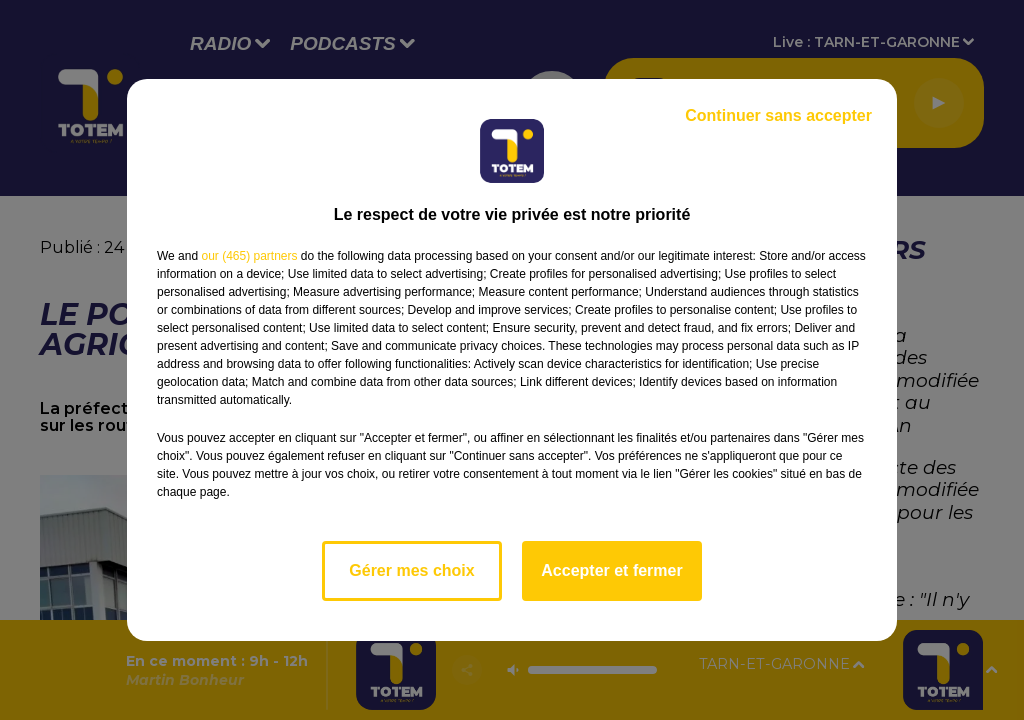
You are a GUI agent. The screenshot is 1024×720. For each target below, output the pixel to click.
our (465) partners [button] (249, 256)
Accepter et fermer (611, 570)
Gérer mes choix (411, 570)
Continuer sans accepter (778, 115)
